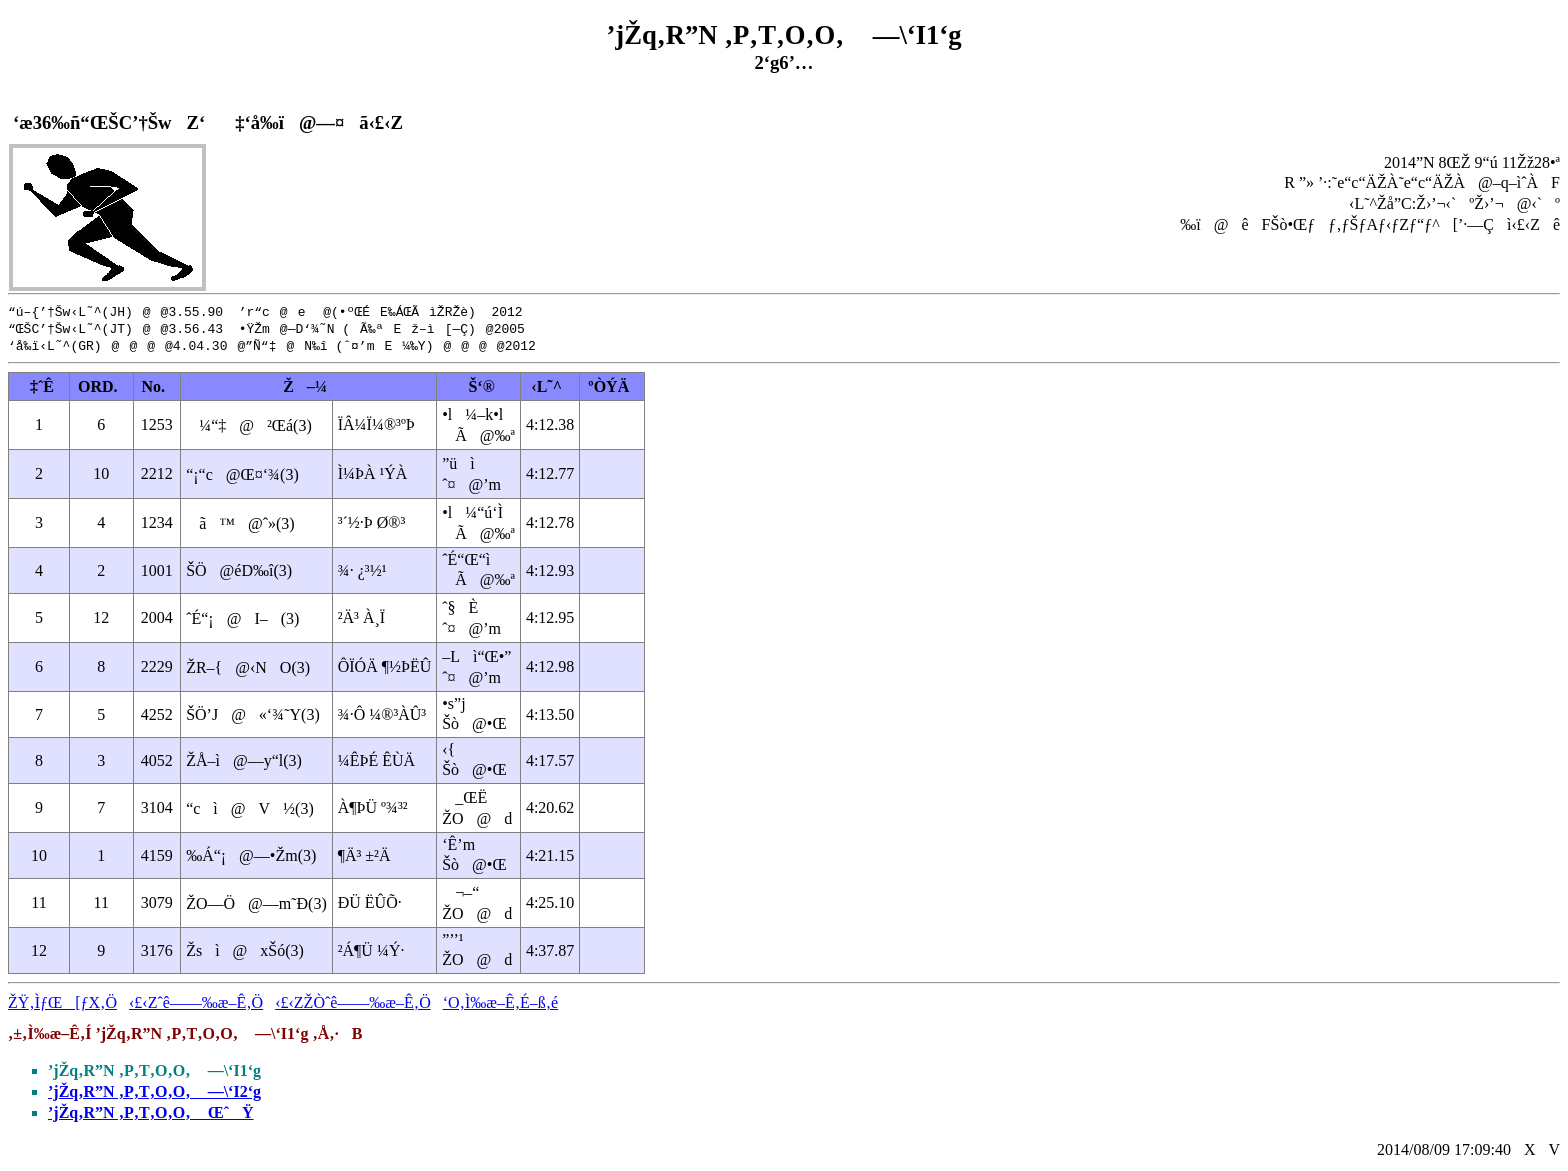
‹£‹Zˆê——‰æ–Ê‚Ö (196, 1005)
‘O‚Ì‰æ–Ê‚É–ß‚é (501, 1005)
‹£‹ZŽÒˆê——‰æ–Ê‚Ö (353, 1005)
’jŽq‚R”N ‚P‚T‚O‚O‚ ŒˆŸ (151, 1115)
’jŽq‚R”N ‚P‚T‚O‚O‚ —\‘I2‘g (154, 1094)
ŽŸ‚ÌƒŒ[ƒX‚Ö (62, 1005)
